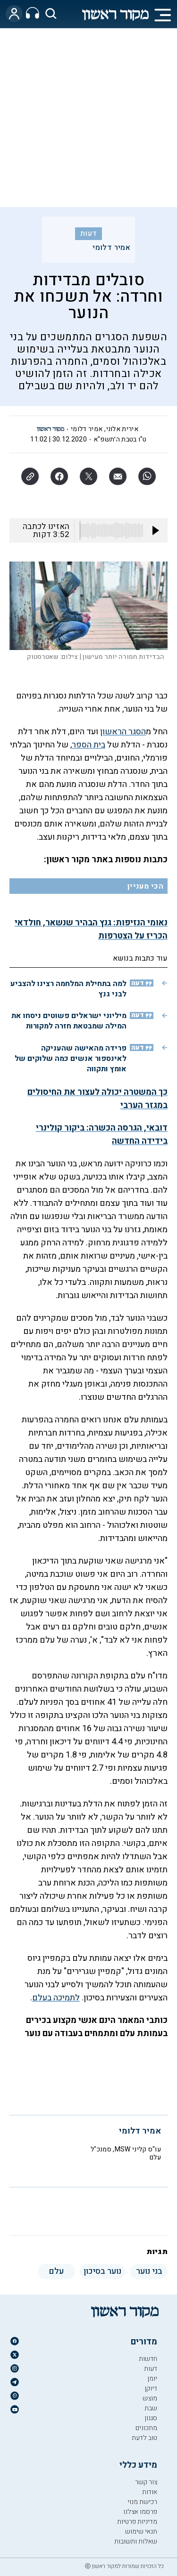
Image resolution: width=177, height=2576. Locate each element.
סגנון (150, 2418)
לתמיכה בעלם (56, 1997)
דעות (88, 233)
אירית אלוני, (121, 429)
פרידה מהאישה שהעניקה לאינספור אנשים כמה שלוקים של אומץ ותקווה (70, 1059)
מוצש (150, 2398)
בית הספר (88, 744)
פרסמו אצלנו (140, 2512)
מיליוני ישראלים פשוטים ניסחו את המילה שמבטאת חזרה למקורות (68, 1021)
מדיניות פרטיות (137, 2522)
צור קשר (146, 2482)
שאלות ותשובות (135, 2541)
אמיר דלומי (111, 247)
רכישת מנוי (142, 2502)
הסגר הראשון (123, 731)
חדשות (148, 2359)
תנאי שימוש (141, 2531)
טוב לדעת (144, 2438)
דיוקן (150, 2388)
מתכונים (146, 2428)
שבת (150, 2408)
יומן (152, 2378)
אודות (149, 2492)
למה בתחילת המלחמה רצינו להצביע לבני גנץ (68, 989)
